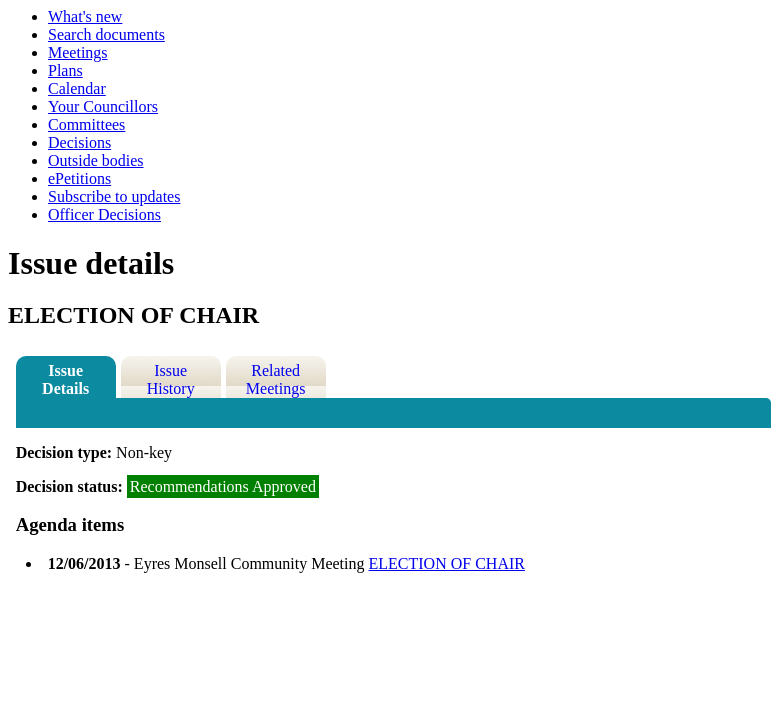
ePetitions (79, 178)
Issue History (171, 379)
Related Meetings (276, 379)
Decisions (79, 142)
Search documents (106, 34)
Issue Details (65, 379)
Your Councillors (103, 106)
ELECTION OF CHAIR (447, 563)
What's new (85, 16)
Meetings (78, 52)
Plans (65, 70)
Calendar (77, 88)
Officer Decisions (104, 214)
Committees (86, 124)
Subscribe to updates (114, 196)
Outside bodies (96, 160)
